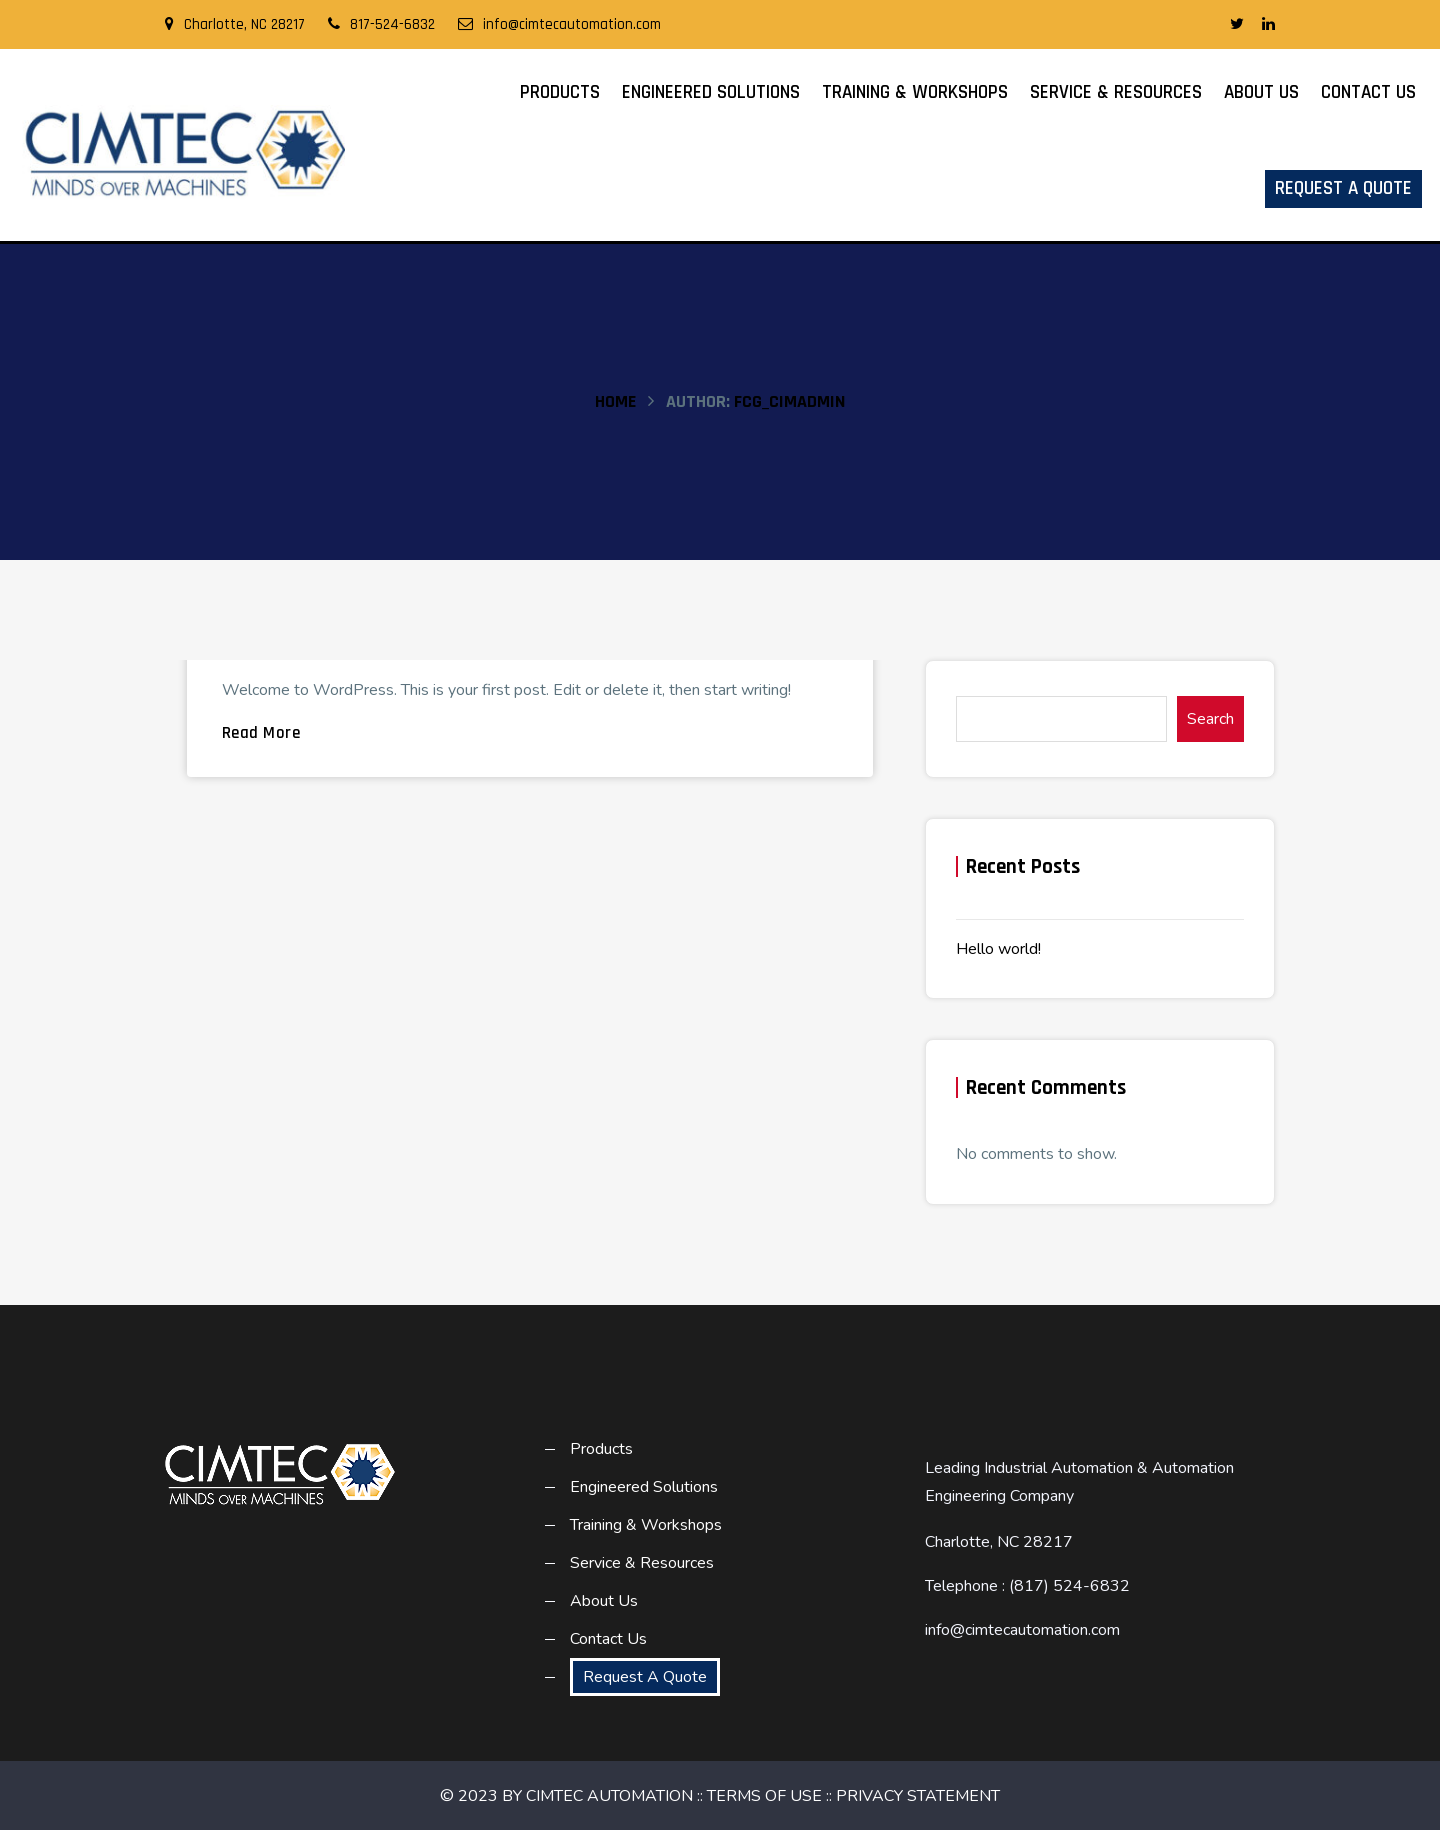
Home (615, 401)
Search (1210, 719)
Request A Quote (1343, 188)
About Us (1261, 92)
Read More (261, 733)
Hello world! (998, 949)
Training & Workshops (915, 92)
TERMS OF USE (764, 1796)
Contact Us (1368, 92)
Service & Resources (1116, 92)
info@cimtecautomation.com (559, 24)
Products (560, 92)
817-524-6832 (381, 24)
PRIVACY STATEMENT (918, 1796)
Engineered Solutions (711, 92)
